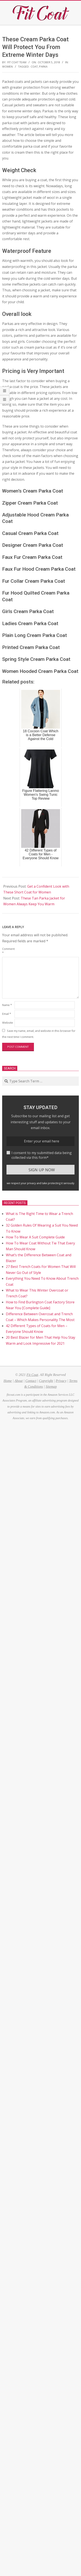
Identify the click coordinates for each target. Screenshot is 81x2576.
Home (7, 1381)
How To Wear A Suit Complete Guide (35, 1237)
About (18, 1381)
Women (7, 66)
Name (7, 1005)
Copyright (46, 1381)
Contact (30, 1381)
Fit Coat (32, 1375)
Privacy (61, 1381)
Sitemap (51, 1386)
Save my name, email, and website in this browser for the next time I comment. (38, 1033)
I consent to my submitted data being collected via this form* (39, 1155)
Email (6, 1014)
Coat (34, 66)
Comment (8, 951)
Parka (43, 66)
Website (7, 1023)
